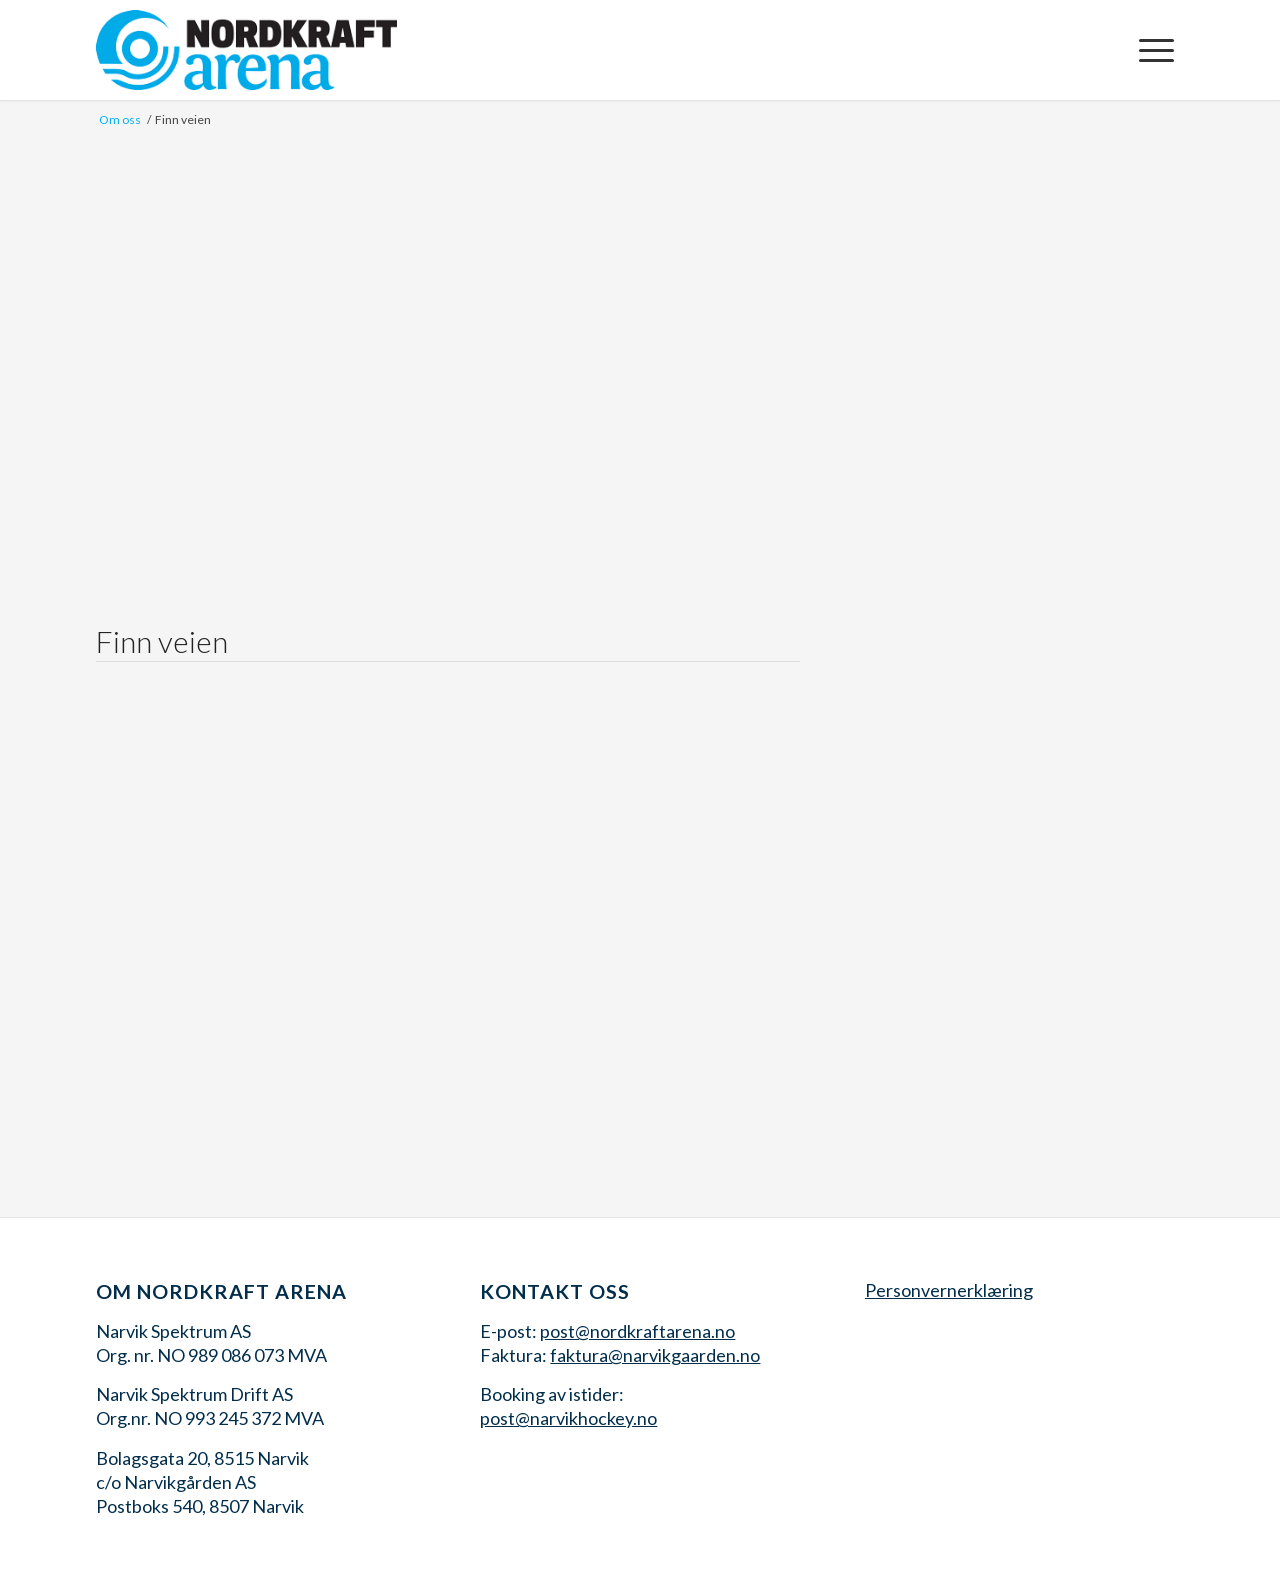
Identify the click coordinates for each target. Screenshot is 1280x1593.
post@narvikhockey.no (568, 1418)
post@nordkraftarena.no (637, 1331)
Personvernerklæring (949, 1290)
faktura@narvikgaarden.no (655, 1355)
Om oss (120, 119)
